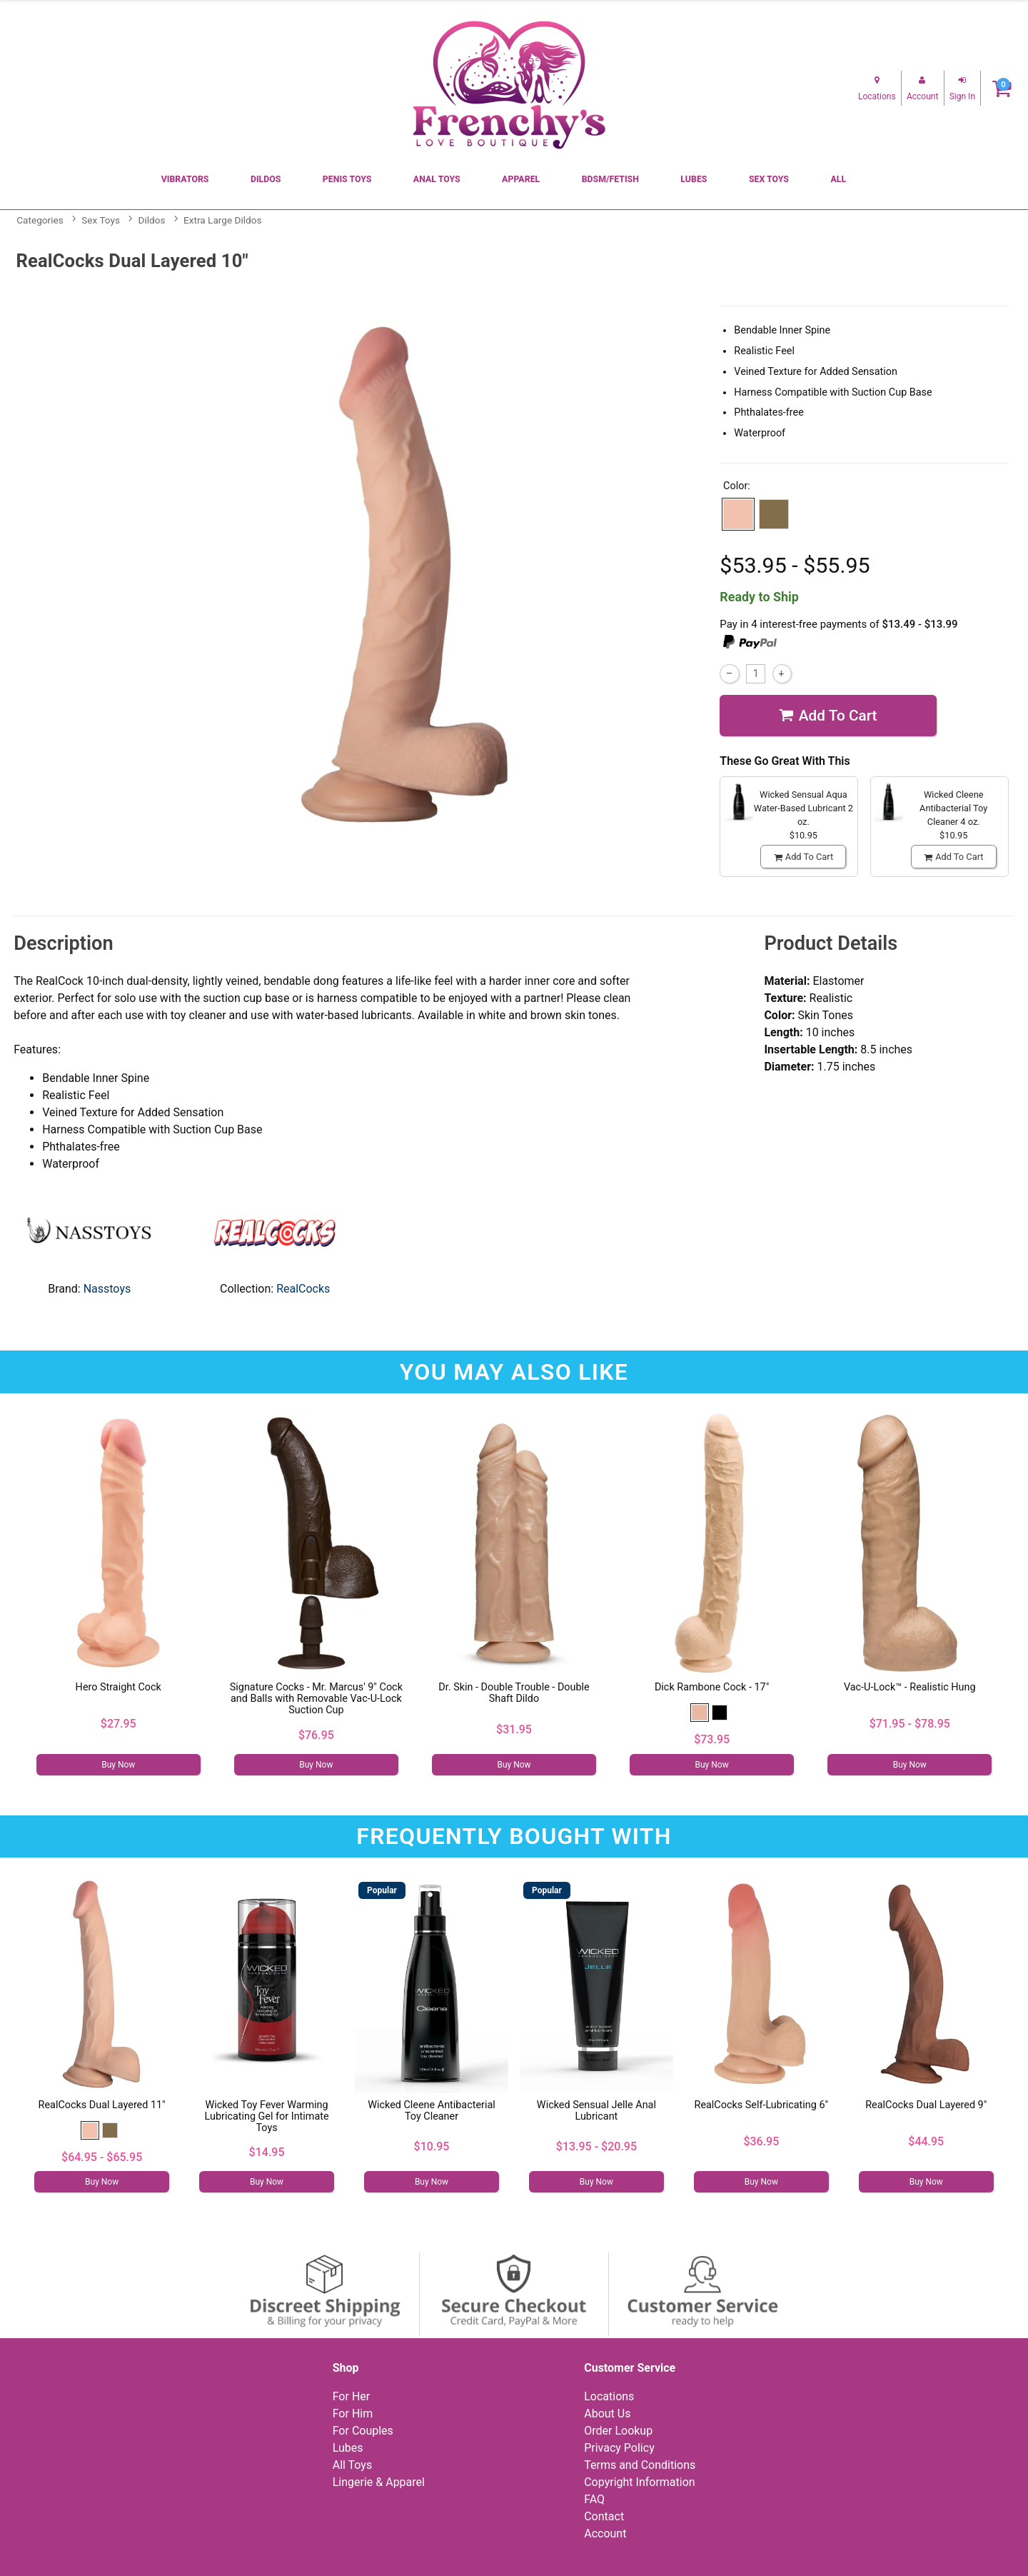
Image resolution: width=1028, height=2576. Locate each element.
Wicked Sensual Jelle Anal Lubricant (596, 2111)
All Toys (352, 2465)
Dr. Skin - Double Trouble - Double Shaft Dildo (513, 1693)
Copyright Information (639, 2482)
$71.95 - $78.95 (910, 1723)
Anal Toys (436, 179)
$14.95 (267, 2152)
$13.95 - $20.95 (596, 2146)
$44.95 (926, 2141)
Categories (39, 220)
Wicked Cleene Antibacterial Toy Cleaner (431, 2111)
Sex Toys (769, 179)
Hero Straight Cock (118, 1687)
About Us (607, 2413)
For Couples (363, 2430)
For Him (353, 2413)
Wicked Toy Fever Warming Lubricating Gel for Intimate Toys (267, 2116)
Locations (609, 2396)
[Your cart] (1002, 88)
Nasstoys (107, 1288)
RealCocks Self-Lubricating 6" (762, 2105)
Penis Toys (347, 179)
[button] (738, 514)
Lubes (693, 179)
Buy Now (118, 1765)
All (838, 179)
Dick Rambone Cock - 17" (712, 1687)
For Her (352, 2396)
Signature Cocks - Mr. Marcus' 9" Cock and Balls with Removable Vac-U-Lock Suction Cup (316, 1698)
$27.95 (118, 1723)
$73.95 (712, 1739)
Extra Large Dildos (222, 220)
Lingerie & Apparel (379, 2482)
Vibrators (185, 179)
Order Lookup (618, 2430)
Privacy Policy (619, 2448)
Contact (604, 2516)
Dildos (266, 179)
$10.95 (432, 2146)
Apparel (521, 179)
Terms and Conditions (639, 2465)
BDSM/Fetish (610, 179)
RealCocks (303, 1288)
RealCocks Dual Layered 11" (102, 2105)
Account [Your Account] (605, 2533)
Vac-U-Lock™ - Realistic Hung (910, 1687)
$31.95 (514, 1729)
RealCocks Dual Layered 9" (926, 2105)
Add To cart (828, 715)
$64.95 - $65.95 (101, 2157)
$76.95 (316, 1735)
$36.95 (761, 2141)
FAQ (594, 2499)
